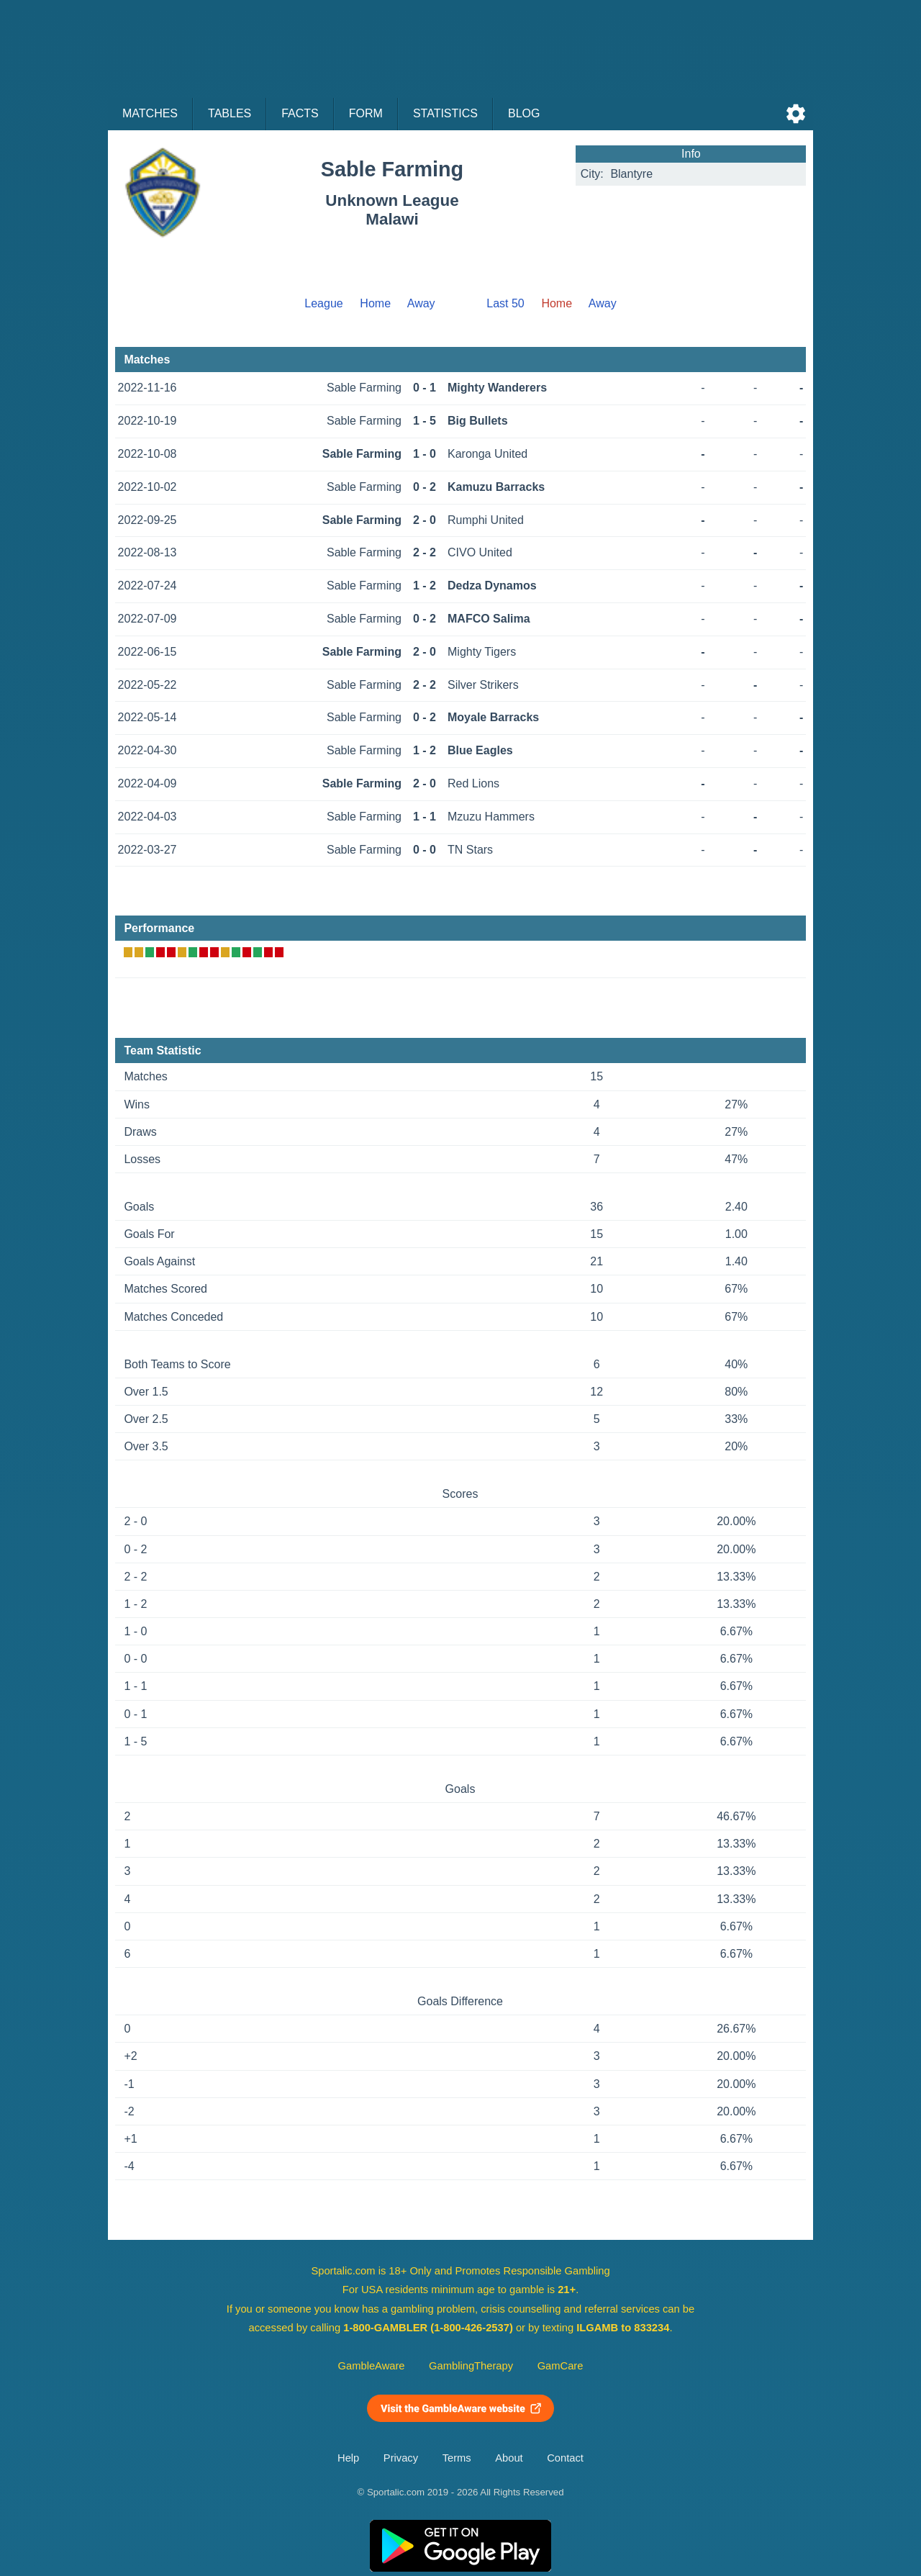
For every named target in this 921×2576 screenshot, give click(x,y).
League (323, 303)
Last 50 (505, 303)
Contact (565, 2458)
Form (366, 113)
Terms (457, 2458)
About (508, 2458)
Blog (524, 113)
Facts (300, 113)
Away (421, 303)
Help (348, 2458)
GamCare (560, 2366)
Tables (229, 113)
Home (375, 303)
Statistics (445, 113)
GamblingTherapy (471, 2366)
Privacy (401, 2458)
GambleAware (371, 2366)
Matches (150, 113)
